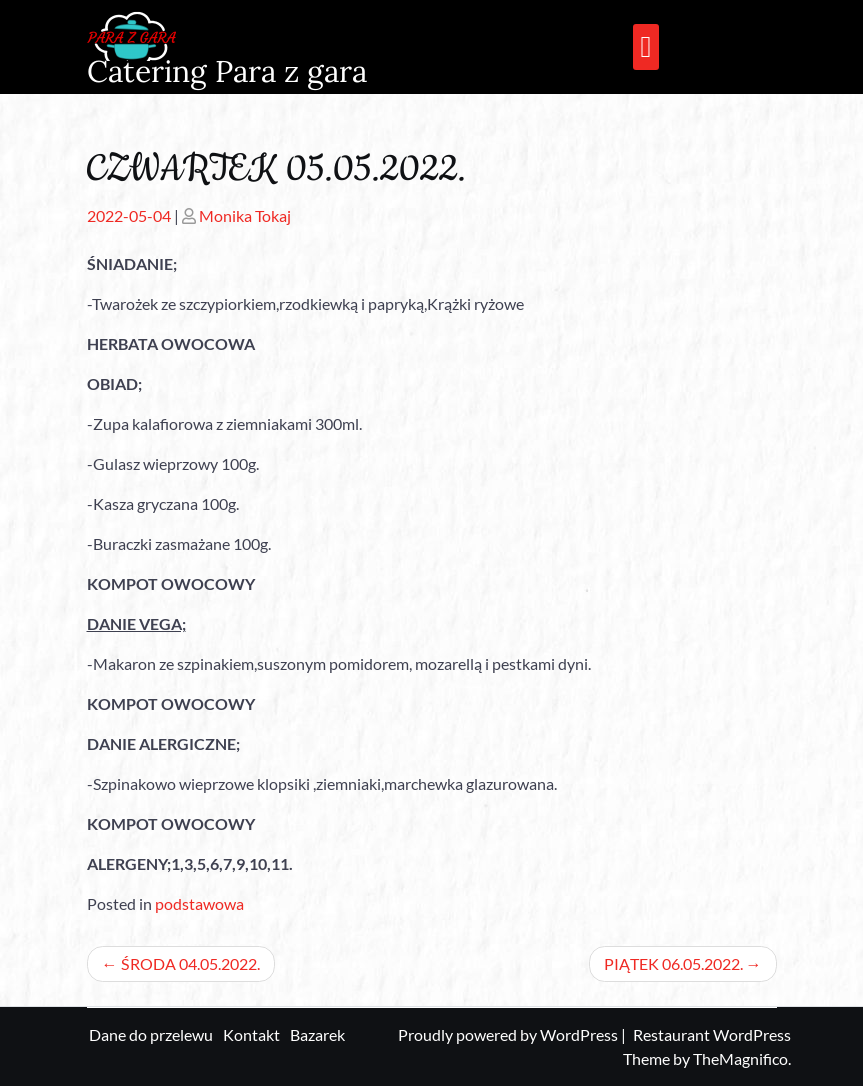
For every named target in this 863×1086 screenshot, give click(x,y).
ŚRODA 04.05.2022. (190, 963)
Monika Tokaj (245, 215)
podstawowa (199, 903)
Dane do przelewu (151, 1034)
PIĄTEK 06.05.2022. (673, 963)
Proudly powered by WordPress (509, 1034)
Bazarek (317, 1034)
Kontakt (251, 1034)
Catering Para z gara (227, 71)
